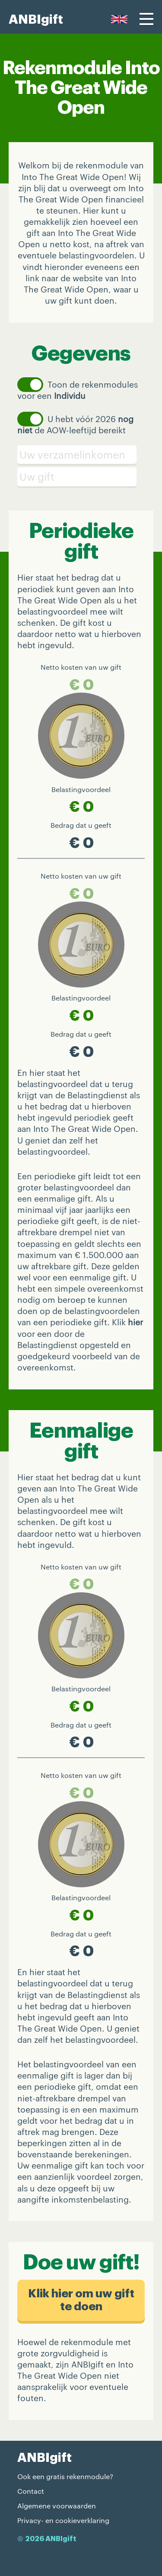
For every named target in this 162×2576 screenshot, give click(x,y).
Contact (30, 2490)
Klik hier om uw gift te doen (81, 2300)
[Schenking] (81, 476)
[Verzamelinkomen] (81, 454)
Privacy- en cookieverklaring (63, 2520)
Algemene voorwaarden (56, 2505)
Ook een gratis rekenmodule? (65, 2476)
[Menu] (146, 19)
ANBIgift (36, 19)
